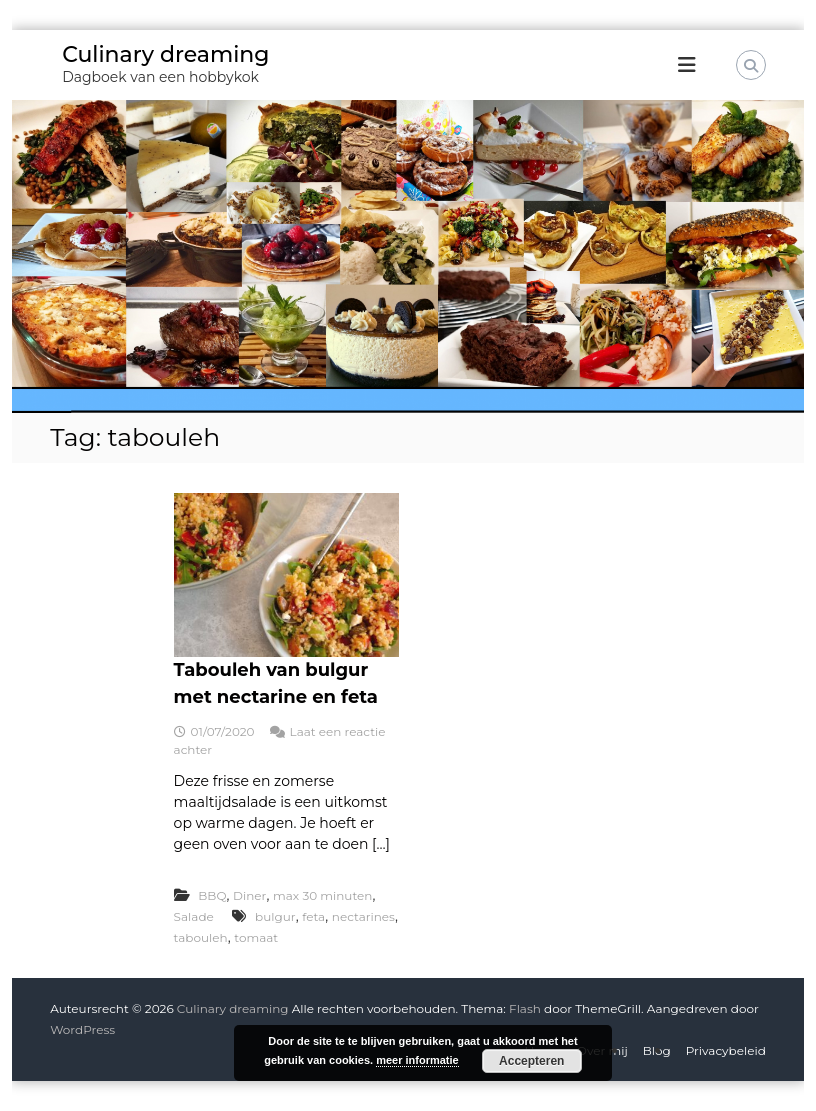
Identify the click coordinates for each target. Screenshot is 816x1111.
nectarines (363, 916)
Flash (525, 1008)
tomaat (256, 937)
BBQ (212, 895)
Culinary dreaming (165, 54)
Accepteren (531, 1061)
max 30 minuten (322, 895)
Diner (249, 895)
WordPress (82, 1029)
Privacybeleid (726, 1050)
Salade (194, 916)
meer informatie (417, 1060)
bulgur (275, 916)
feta (313, 916)
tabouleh (201, 937)
